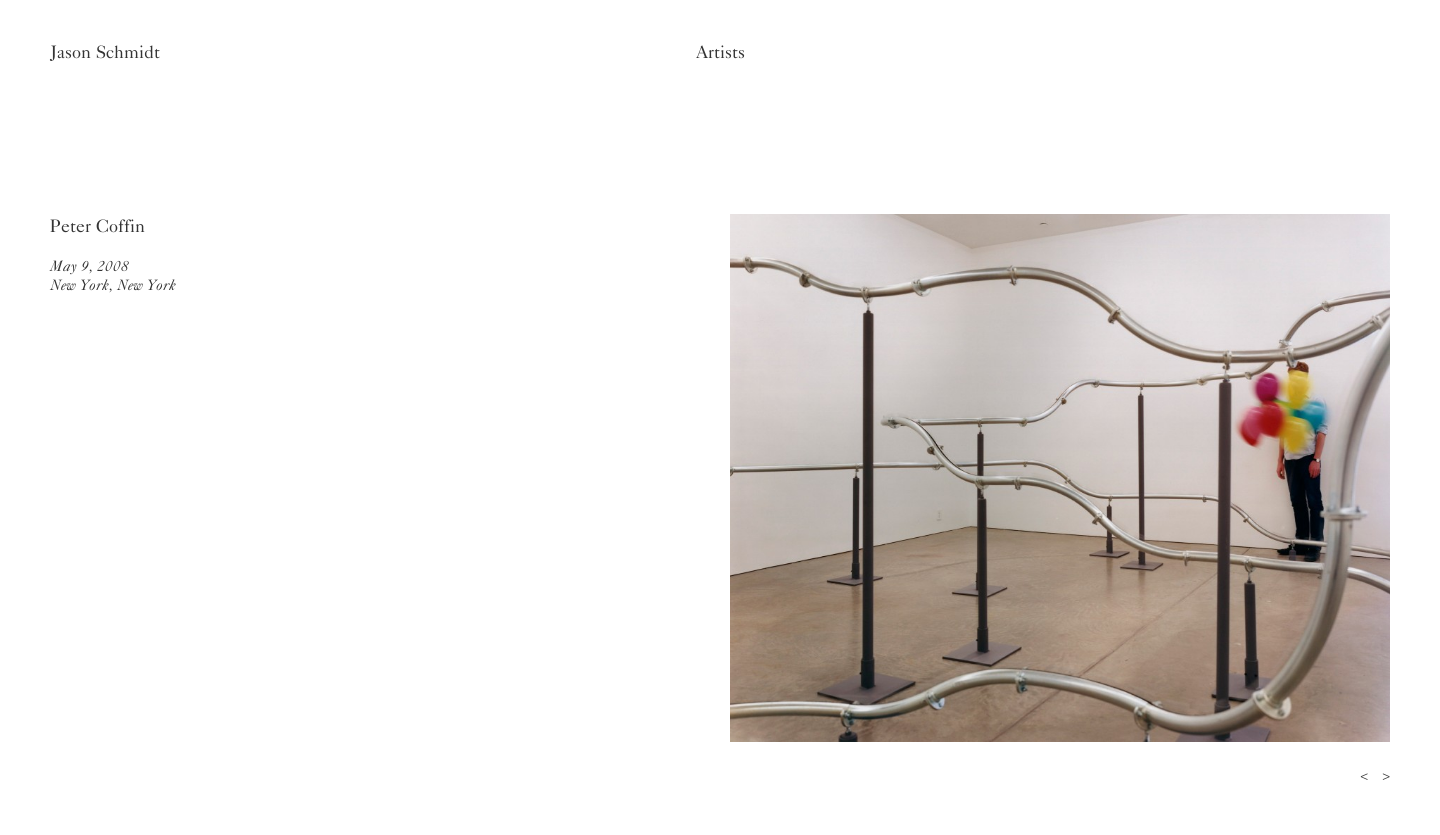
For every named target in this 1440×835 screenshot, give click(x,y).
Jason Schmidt (105, 52)
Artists (720, 52)
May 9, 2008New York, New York (113, 275)
